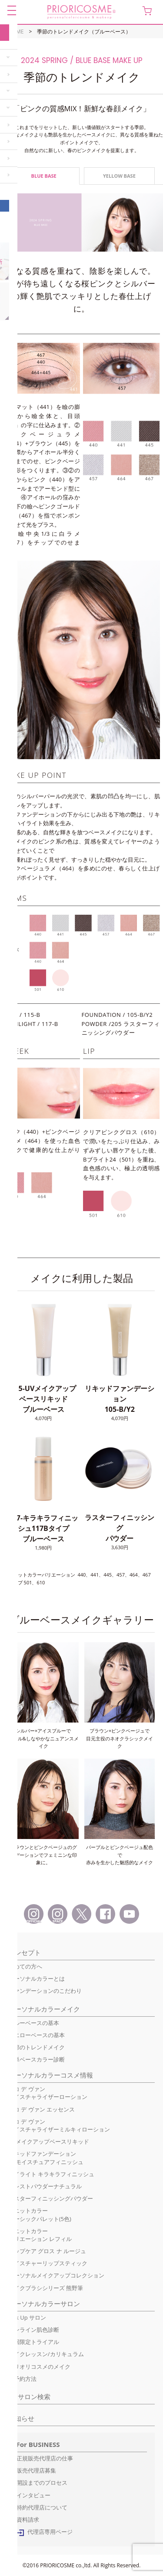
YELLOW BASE (119, 176)
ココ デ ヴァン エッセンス (41, 2109)
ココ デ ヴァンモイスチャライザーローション (47, 2093)
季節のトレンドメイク (36, 2047)
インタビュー (33, 2495)
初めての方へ (25, 1966)
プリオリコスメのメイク (39, 2366)
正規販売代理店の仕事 (45, 2458)
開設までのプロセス (42, 2482)
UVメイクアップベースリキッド (48, 2141)
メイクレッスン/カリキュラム (46, 2354)
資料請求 (28, 2519)
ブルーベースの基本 (33, 2023)
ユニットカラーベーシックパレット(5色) (39, 2214)
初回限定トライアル (33, 2342)
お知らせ (21, 2418)
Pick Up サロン (27, 2317)
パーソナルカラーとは (36, 1978)
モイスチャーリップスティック (47, 2263)
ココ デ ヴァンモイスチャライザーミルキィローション (59, 2125)
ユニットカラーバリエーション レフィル (40, 2235)
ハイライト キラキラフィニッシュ (51, 2174)
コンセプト (24, 1952)
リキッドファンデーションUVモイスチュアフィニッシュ (45, 2157)
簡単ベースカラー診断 (36, 2059)
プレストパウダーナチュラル (45, 2186)
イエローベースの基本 (36, 2035)
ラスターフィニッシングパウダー (50, 2198)
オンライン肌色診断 (33, 2330)
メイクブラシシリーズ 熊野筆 (45, 2288)
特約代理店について (42, 2507)
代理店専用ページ (50, 2532)
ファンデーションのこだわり (45, 1991)
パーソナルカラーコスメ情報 (50, 2075)
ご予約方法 (22, 2379)
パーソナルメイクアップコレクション (56, 2275)
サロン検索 (34, 2396)
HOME (16, 31)
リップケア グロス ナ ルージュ (47, 2251)
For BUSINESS (38, 2444)
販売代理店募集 (36, 2470)
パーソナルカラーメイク (44, 2009)
